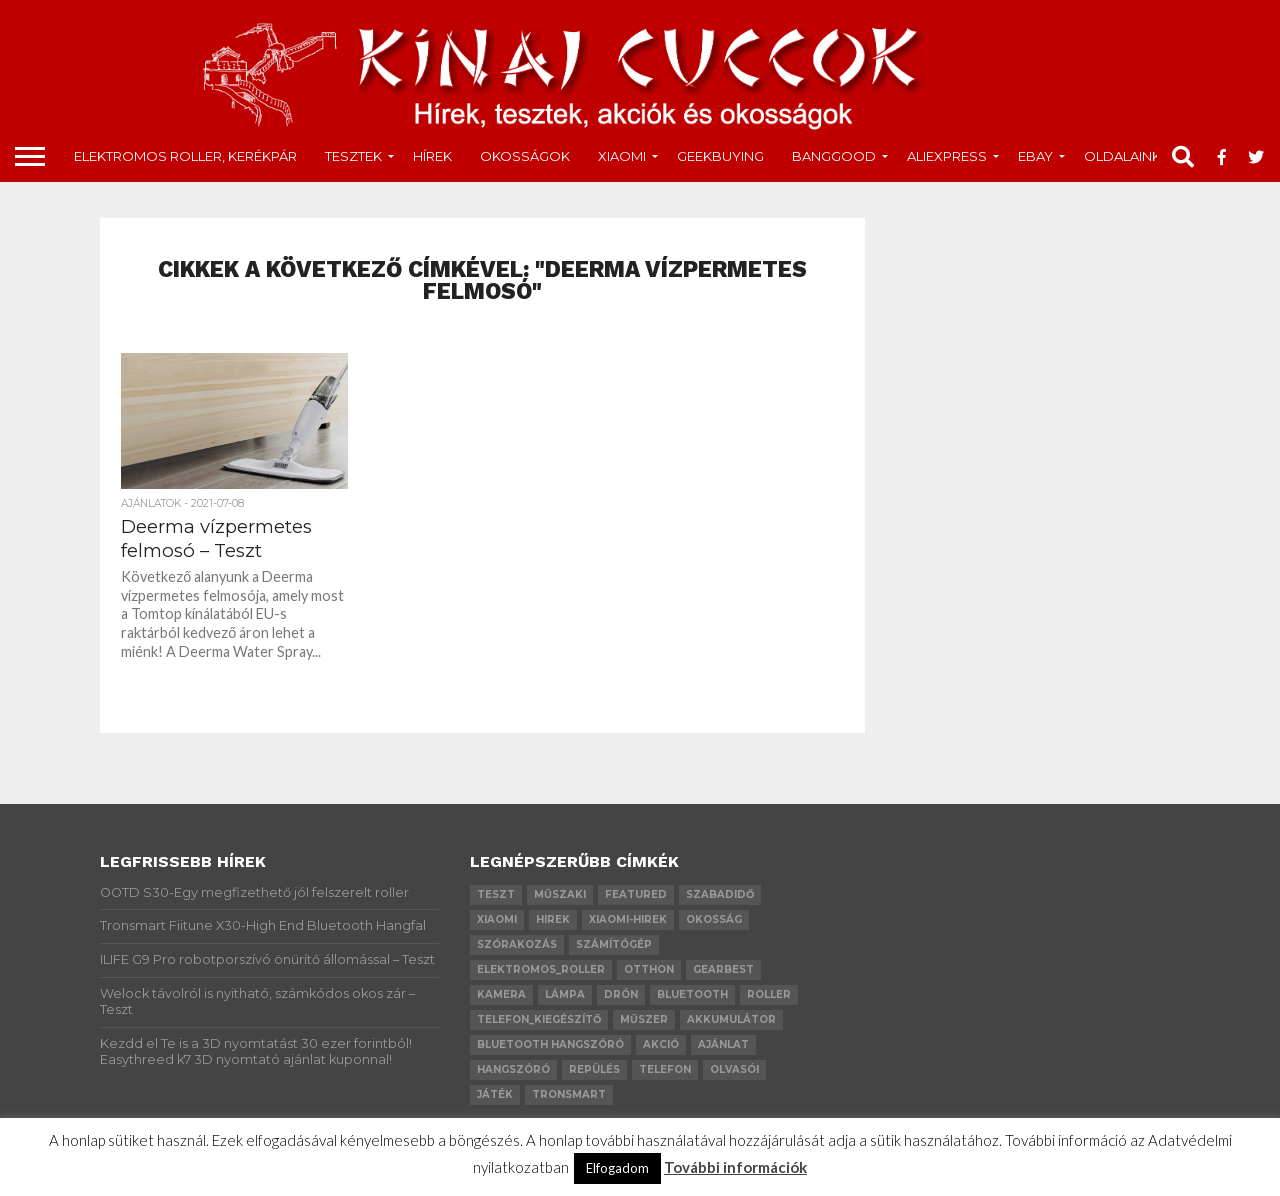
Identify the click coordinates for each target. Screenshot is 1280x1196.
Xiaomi (622, 156)
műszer (644, 1019)
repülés (594, 1069)
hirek (553, 919)
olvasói (734, 1069)
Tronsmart (569, 1094)
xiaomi (497, 919)
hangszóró (513, 1069)
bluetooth (692, 994)
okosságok (525, 156)
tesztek (353, 156)
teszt (496, 894)
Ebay (1035, 156)
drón (621, 994)
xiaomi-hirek (628, 919)
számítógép (614, 944)
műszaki (560, 894)
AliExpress (947, 156)
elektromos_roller (541, 969)
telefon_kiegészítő (539, 1019)
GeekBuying (720, 156)
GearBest (723, 969)
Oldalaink (1122, 156)
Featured (636, 894)
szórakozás (517, 944)
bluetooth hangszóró (550, 1044)
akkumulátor (731, 1019)
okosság (714, 919)
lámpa (565, 994)
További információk (735, 1167)
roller (769, 994)
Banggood (834, 156)
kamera (501, 994)
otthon (649, 969)
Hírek (432, 156)
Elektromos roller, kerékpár (185, 156)
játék (495, 1094)
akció (661, 1044)
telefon (665, 1069)
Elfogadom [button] (617, 1168)
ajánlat (723, 1044)
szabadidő (720, 894)
